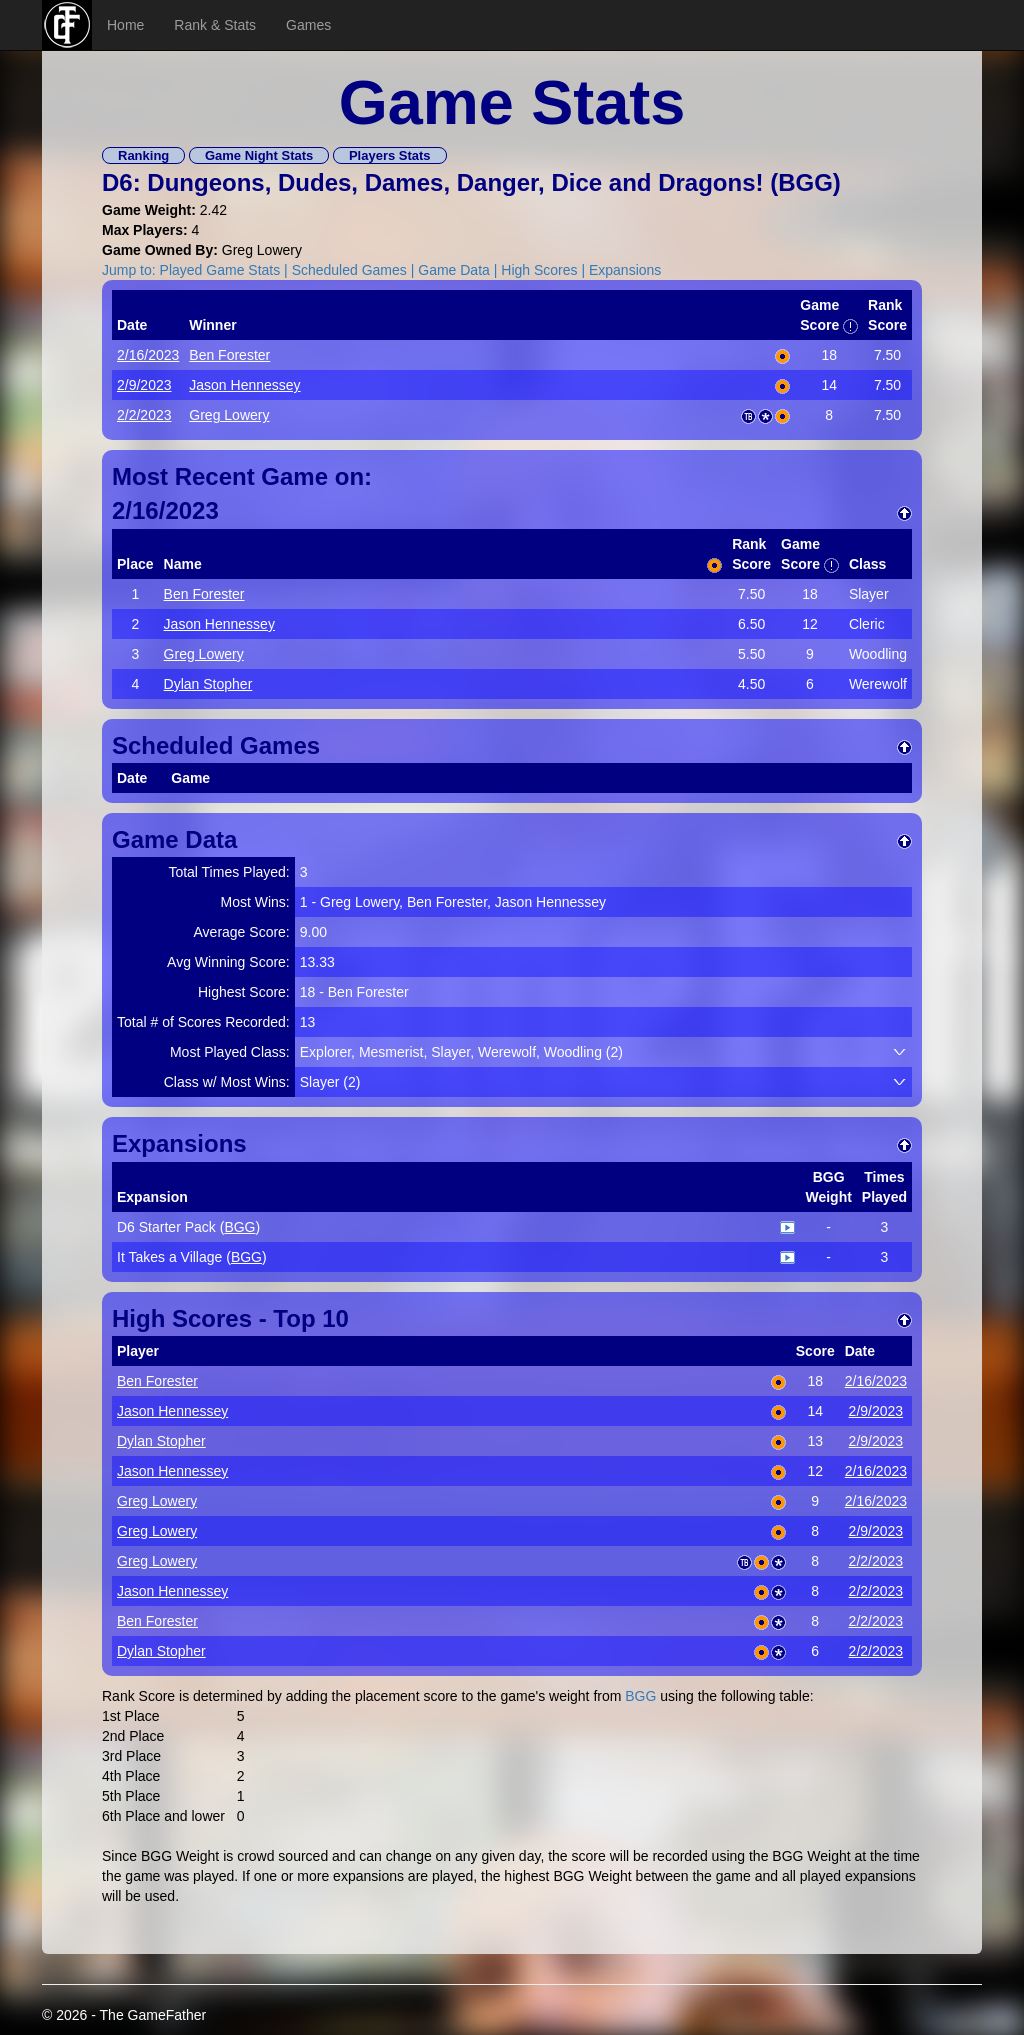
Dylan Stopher (208, 684)
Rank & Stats (215, 25)
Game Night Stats (259, 155)
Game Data (454, 270)
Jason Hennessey (244, 385)
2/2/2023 (144, 415)
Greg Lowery (229, 415)
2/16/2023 (148, 355)
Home (125, 25)
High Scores (539, 270)
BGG (805, 182)
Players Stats (390, 155)
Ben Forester (229, 355)
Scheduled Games (349, 270)
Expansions (625, 270)
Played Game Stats (220, 270)
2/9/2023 (144, 385)
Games (308, 25)
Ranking (143, 155)
